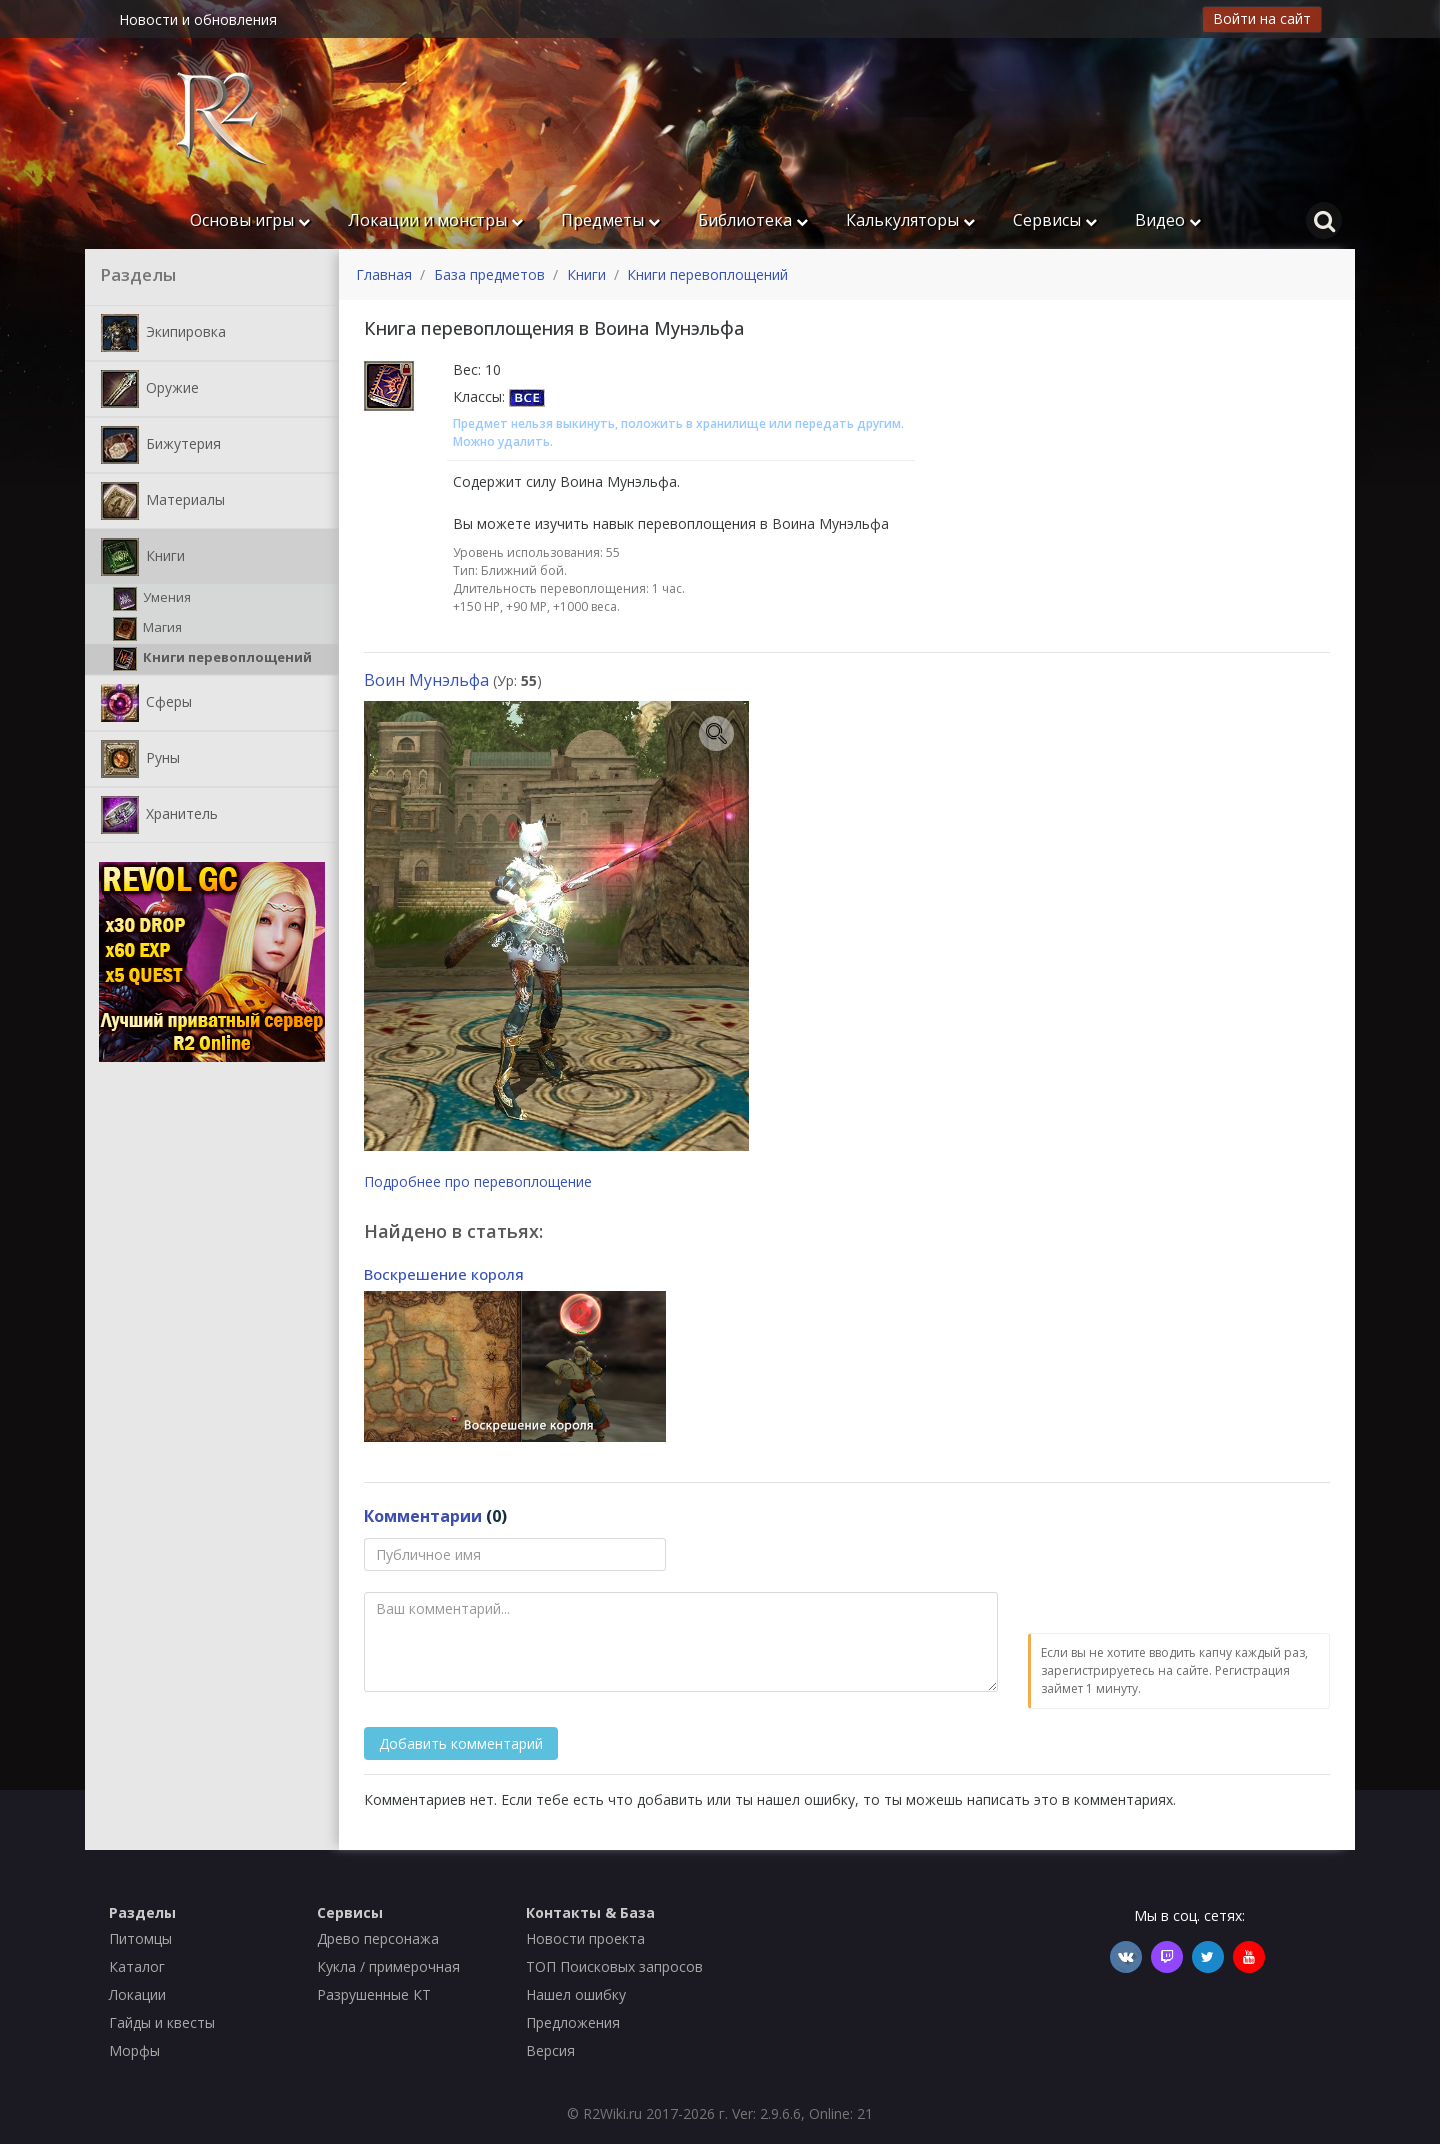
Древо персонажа (378, 1938)
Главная (384, 274)
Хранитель (159, 815)
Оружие (150, 389)
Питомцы (140, 1938)
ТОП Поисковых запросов (614, 1966)
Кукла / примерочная (388, 1966)
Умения (152, 599)
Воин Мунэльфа (426, 680)
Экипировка (163, 333)
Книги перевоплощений (212, 659)
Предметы (610, 220)
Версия (550, 2050)
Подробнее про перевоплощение (478, 1181)
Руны (140, 759)
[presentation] (1180, 1577)
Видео (1168, 220)
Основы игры (250, 220)
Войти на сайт (1262, 18)
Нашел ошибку (576, 1994)
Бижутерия (161, 445)
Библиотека (753, 220)
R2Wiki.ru (612, 2113)
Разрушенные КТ (374, 1994)
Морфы (134, 2050)
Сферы (146, 703)
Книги (143, 557)
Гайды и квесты (162, 2022)
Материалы (163, 501)
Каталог (137, 1966)
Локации (137, 1994)
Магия (147, 629)
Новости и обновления (198, 19)
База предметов (489, 274)
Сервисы (1055, 220)
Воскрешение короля (444, 1274)
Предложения (573, 2022)
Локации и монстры (435, 220)
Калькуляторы (910, 220)
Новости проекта (585, 1938)
